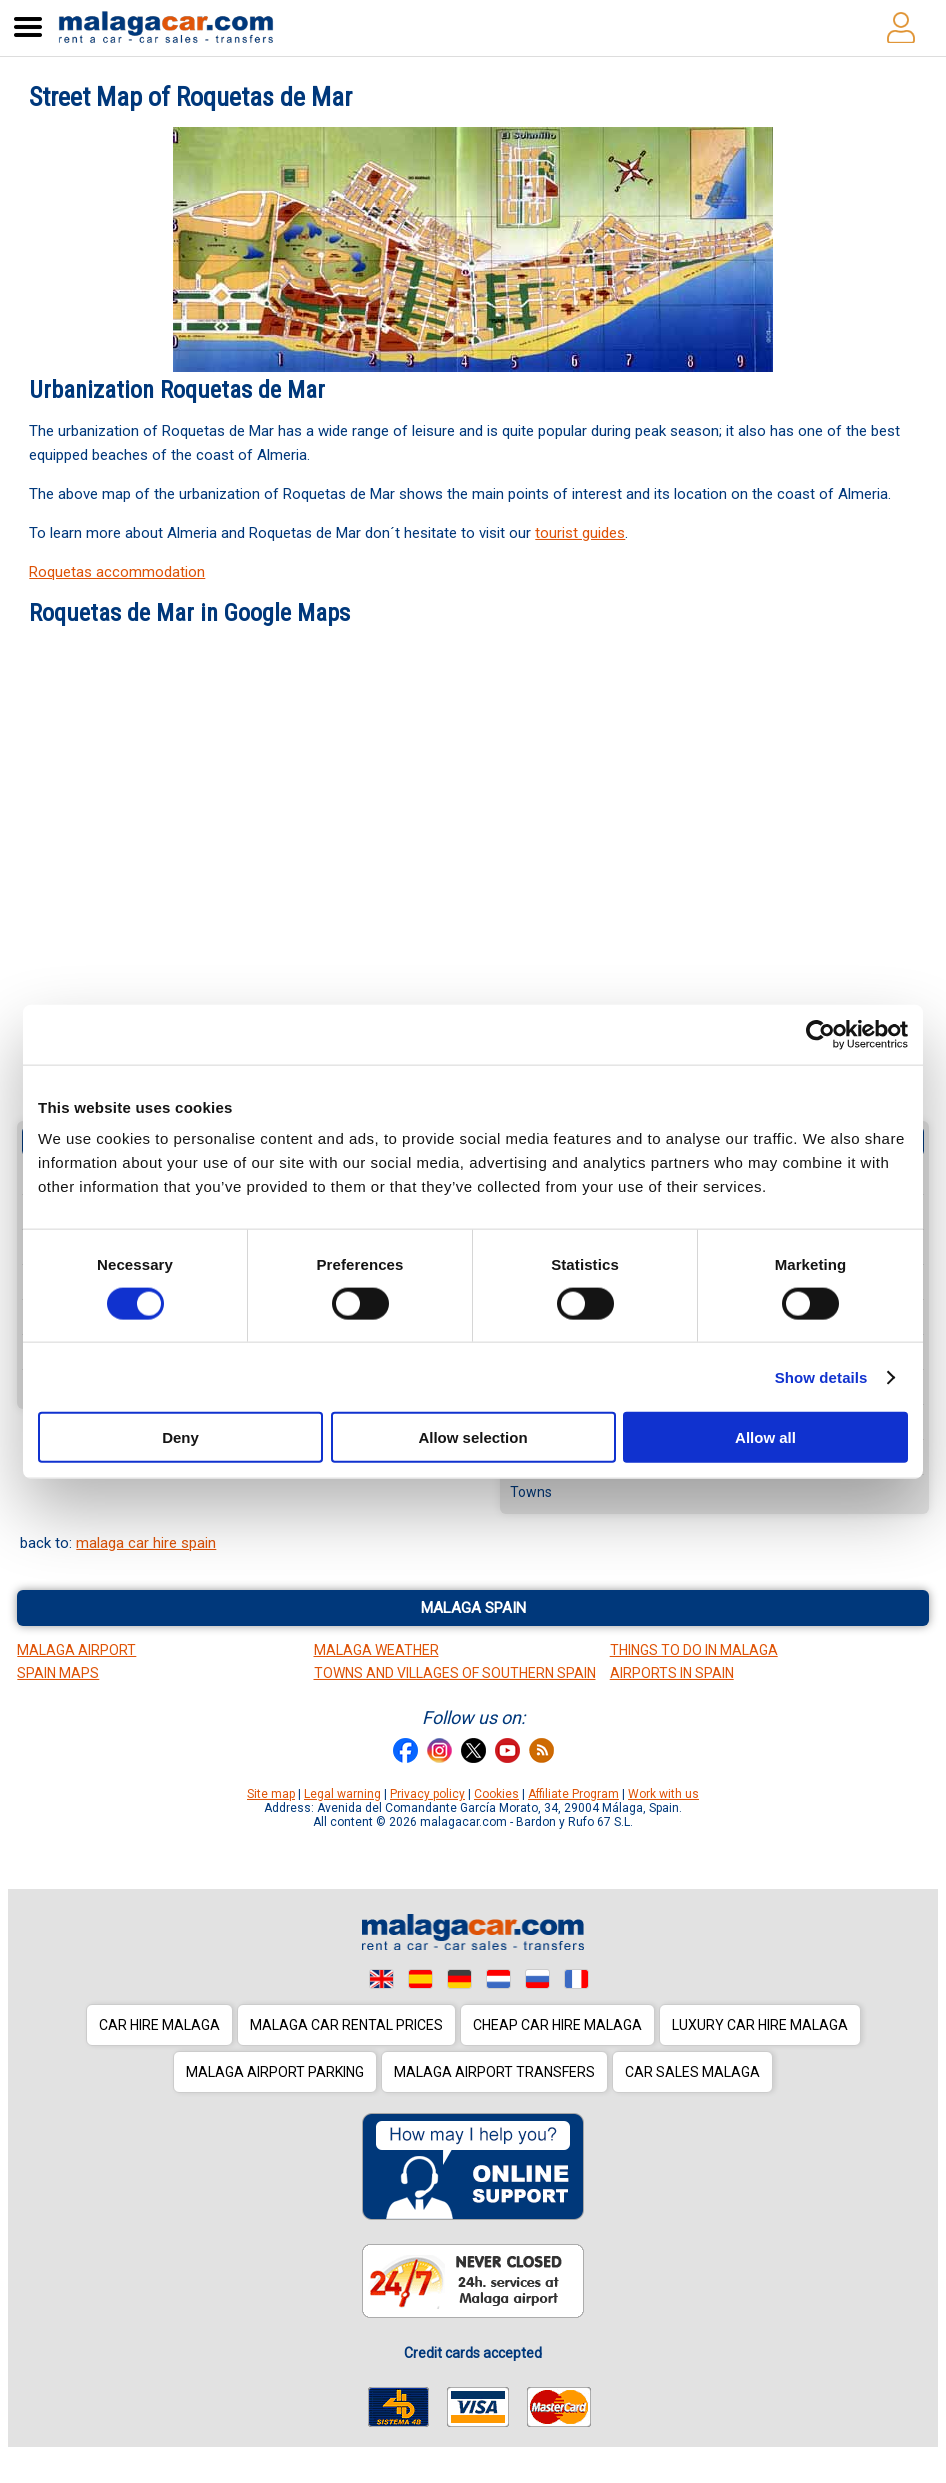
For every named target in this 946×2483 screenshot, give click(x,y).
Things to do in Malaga (694, 1650)
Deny (180, 1437)
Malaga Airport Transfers (494, 2072)
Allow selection (472, 1437)
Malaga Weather (376, 1650)
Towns (531, 1492)
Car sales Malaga (692, 2072)
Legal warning (342, 1794)
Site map (271, 1794)
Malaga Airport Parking (275, 2072)
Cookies (496, 1794)
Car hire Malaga (159, 2025)
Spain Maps (58, 1673)
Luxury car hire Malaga (760, 2025)
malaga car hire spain (146, 1543)
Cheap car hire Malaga (557, 2025)
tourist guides (580, 533)
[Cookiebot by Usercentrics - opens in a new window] (820, 1034)
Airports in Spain (672, 1673)
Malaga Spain (473, 1608)
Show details (821, 1376)
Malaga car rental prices (346, 2025)
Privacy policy (427, 1794)
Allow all (765, 1437)
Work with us (663, 1794)
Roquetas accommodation (117, 572)
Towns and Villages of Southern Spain (455, 1673)
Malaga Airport (76, 1650)
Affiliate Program (573, 1794)
